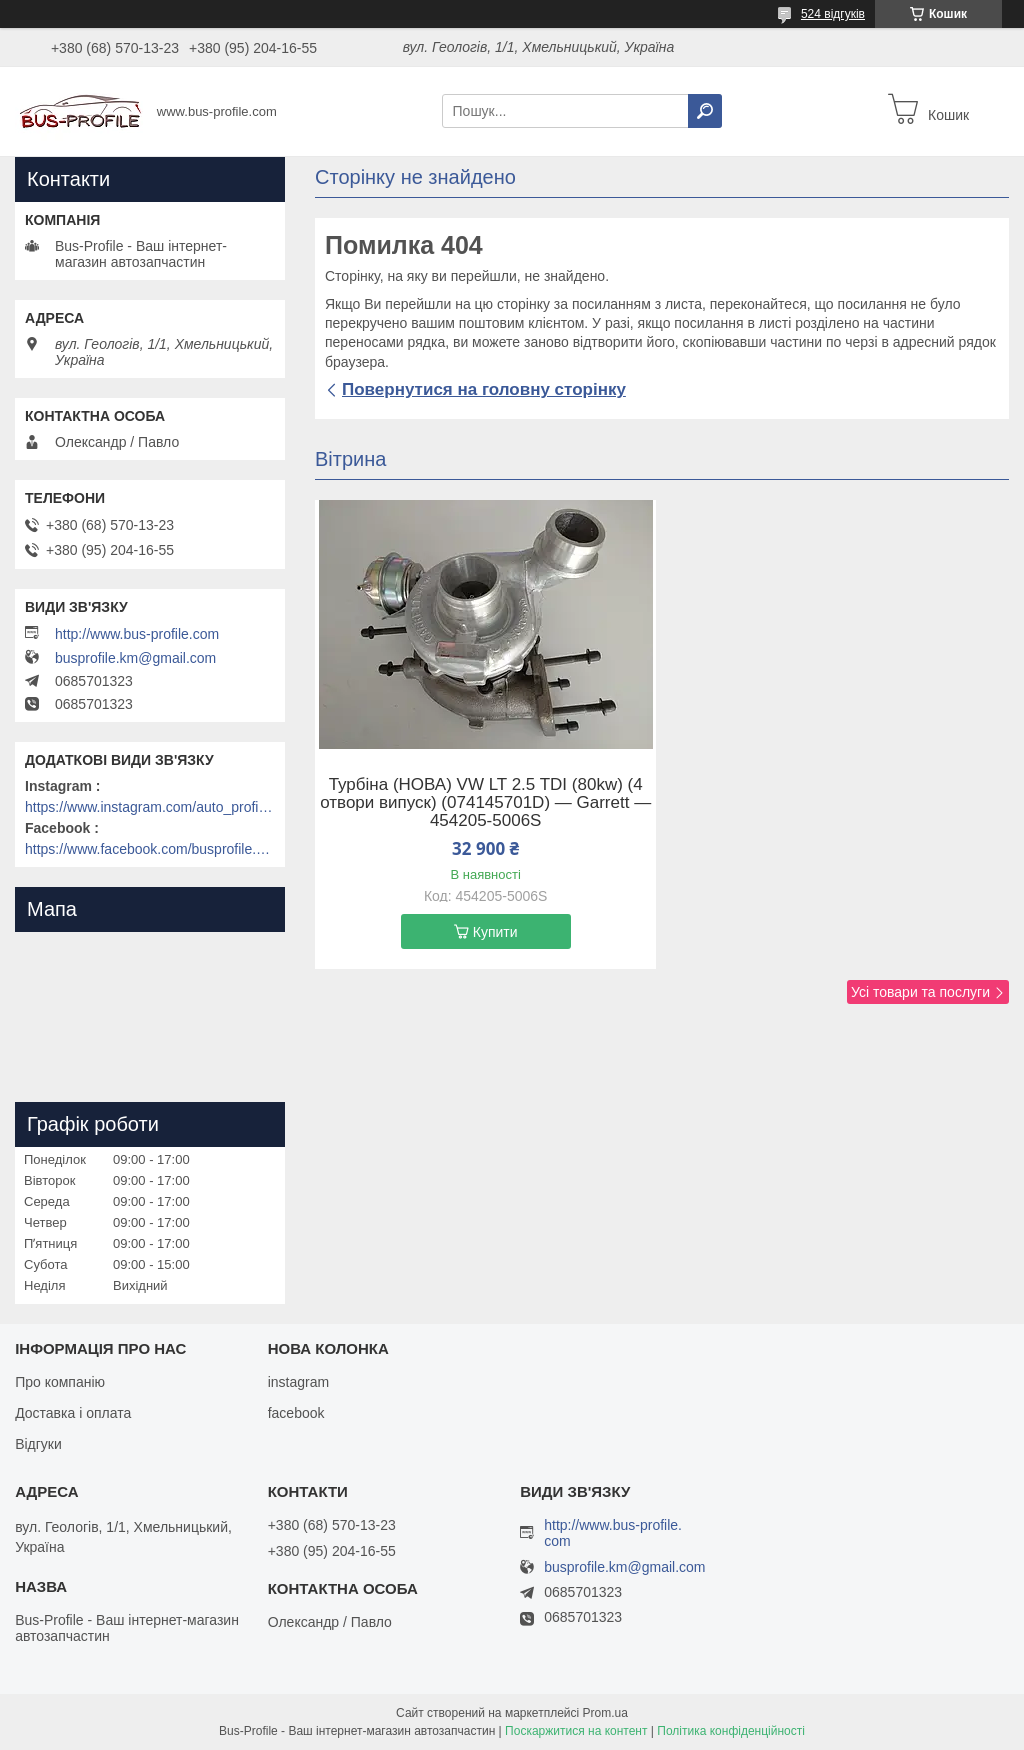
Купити (495, 932)
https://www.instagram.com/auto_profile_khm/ (150, 807)
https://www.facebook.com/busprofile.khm (150, 849)
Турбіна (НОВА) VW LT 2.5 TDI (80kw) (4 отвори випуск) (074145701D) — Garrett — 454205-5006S (485, 803)
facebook (296, 1413)
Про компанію (60, 1382)
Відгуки (38, 1444)
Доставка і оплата (73, 1413)
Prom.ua (605, 1713)
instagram (298, 1382)
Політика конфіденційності (731, 1731)
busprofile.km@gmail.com (135, 658)
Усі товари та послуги (920, 992)
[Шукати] (705, 111)
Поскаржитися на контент (576, 1731)
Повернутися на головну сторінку (484, 389)
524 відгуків (833, 14)
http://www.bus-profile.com (137, 634)
